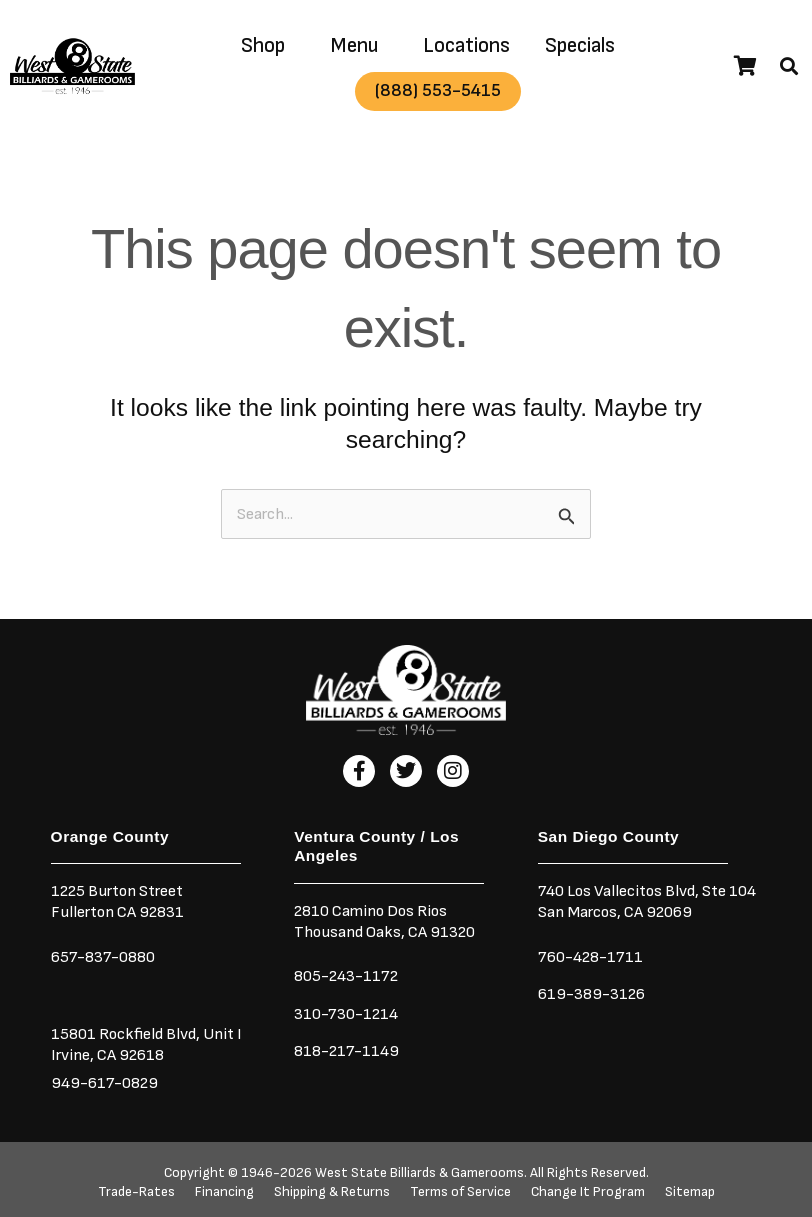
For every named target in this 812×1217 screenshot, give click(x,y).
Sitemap (690, 1192)
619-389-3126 (591, 994)
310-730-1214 (346, 1014)
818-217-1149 (346, 1051)
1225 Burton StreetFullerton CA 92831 (117, 901)
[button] (789, 66)
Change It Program (588, 1192)
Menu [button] (354, 45)
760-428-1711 (592, 957)
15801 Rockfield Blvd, (125, 1034)
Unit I (221, 1034)
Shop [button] (263, 45)
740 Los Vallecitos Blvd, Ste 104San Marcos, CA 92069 (647, 901)
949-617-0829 (104, 1083)
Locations (466, 45)
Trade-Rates (136, 1192)
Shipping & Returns (332, 1192)
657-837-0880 (103, 957)
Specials (580, 45)
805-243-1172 (346, 976)
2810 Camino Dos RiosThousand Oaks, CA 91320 (384, 921)
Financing (224, 1192)
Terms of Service (460, 1192)
